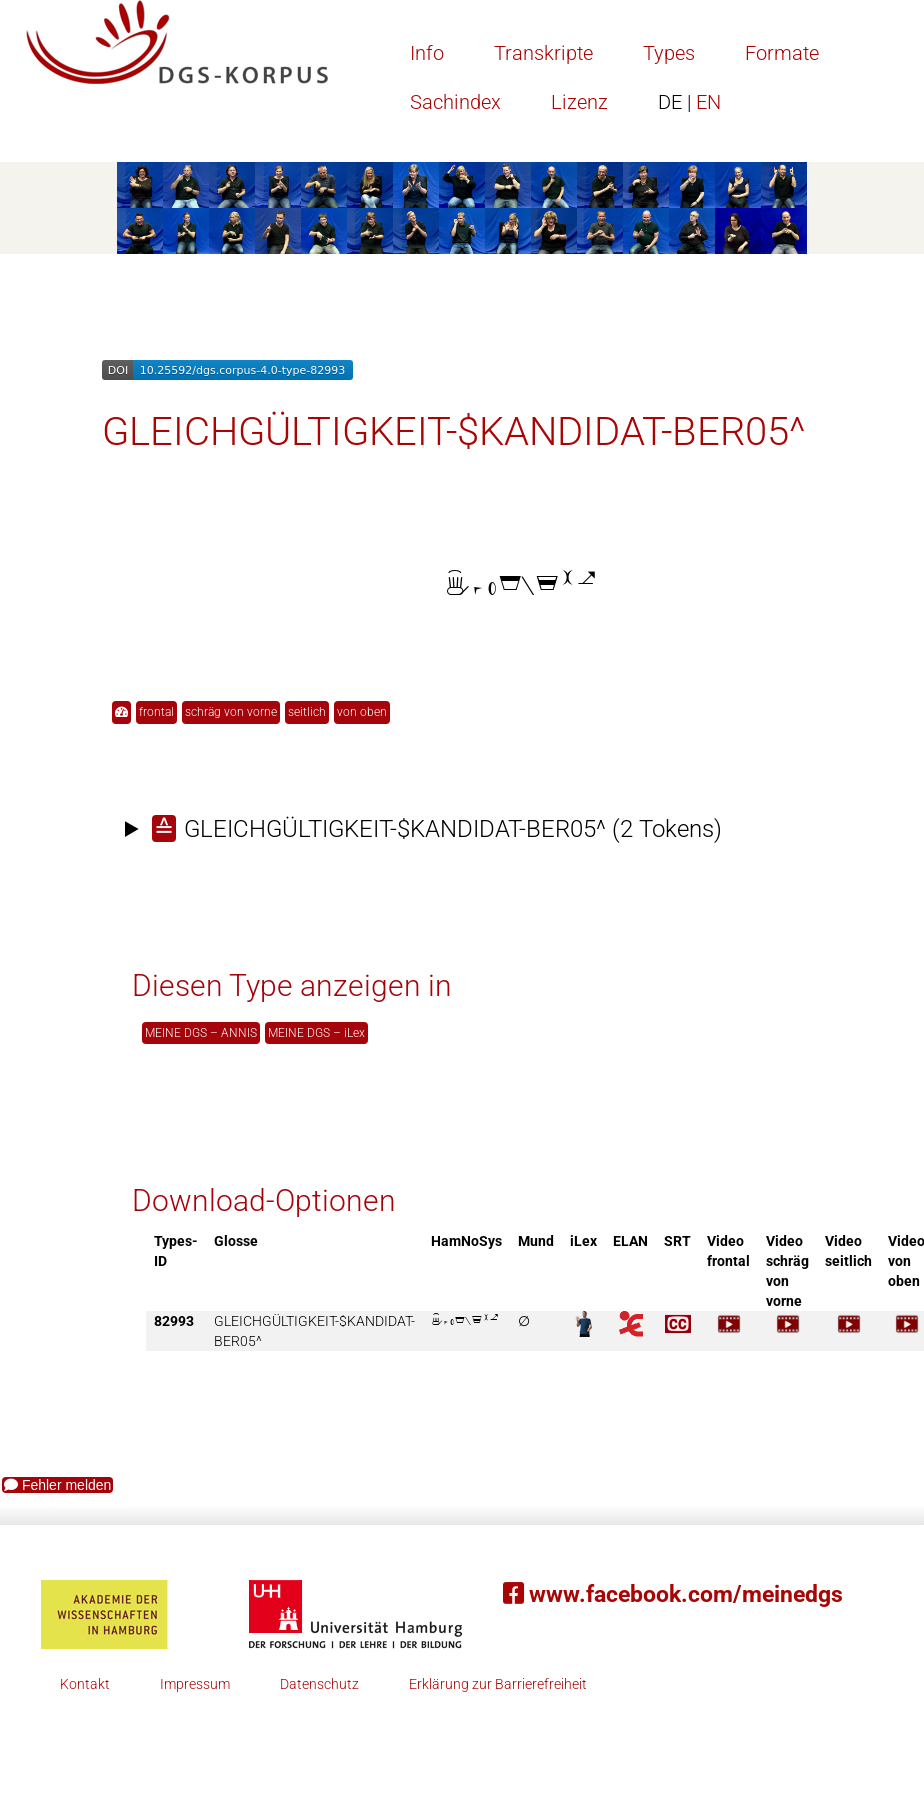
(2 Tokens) (437, 829)
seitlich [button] (307, 712)
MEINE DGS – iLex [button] (316, 1033)
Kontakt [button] (85, 1684)
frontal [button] (156, 712)
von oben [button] (362, 712)
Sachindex (455, 102)
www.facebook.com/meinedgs (673, 1594)
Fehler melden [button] (57, 1485)
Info (427, 53)
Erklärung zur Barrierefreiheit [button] (498, 1684)
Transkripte (543, 53)
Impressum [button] (195, 1684)
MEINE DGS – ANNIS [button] (201, 1033)
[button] (121, 712)
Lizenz (579, 102)
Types (669, 53)
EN (689, 102)
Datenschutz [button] (319, 1684)
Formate (782, 53)
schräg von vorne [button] (231, 712)
